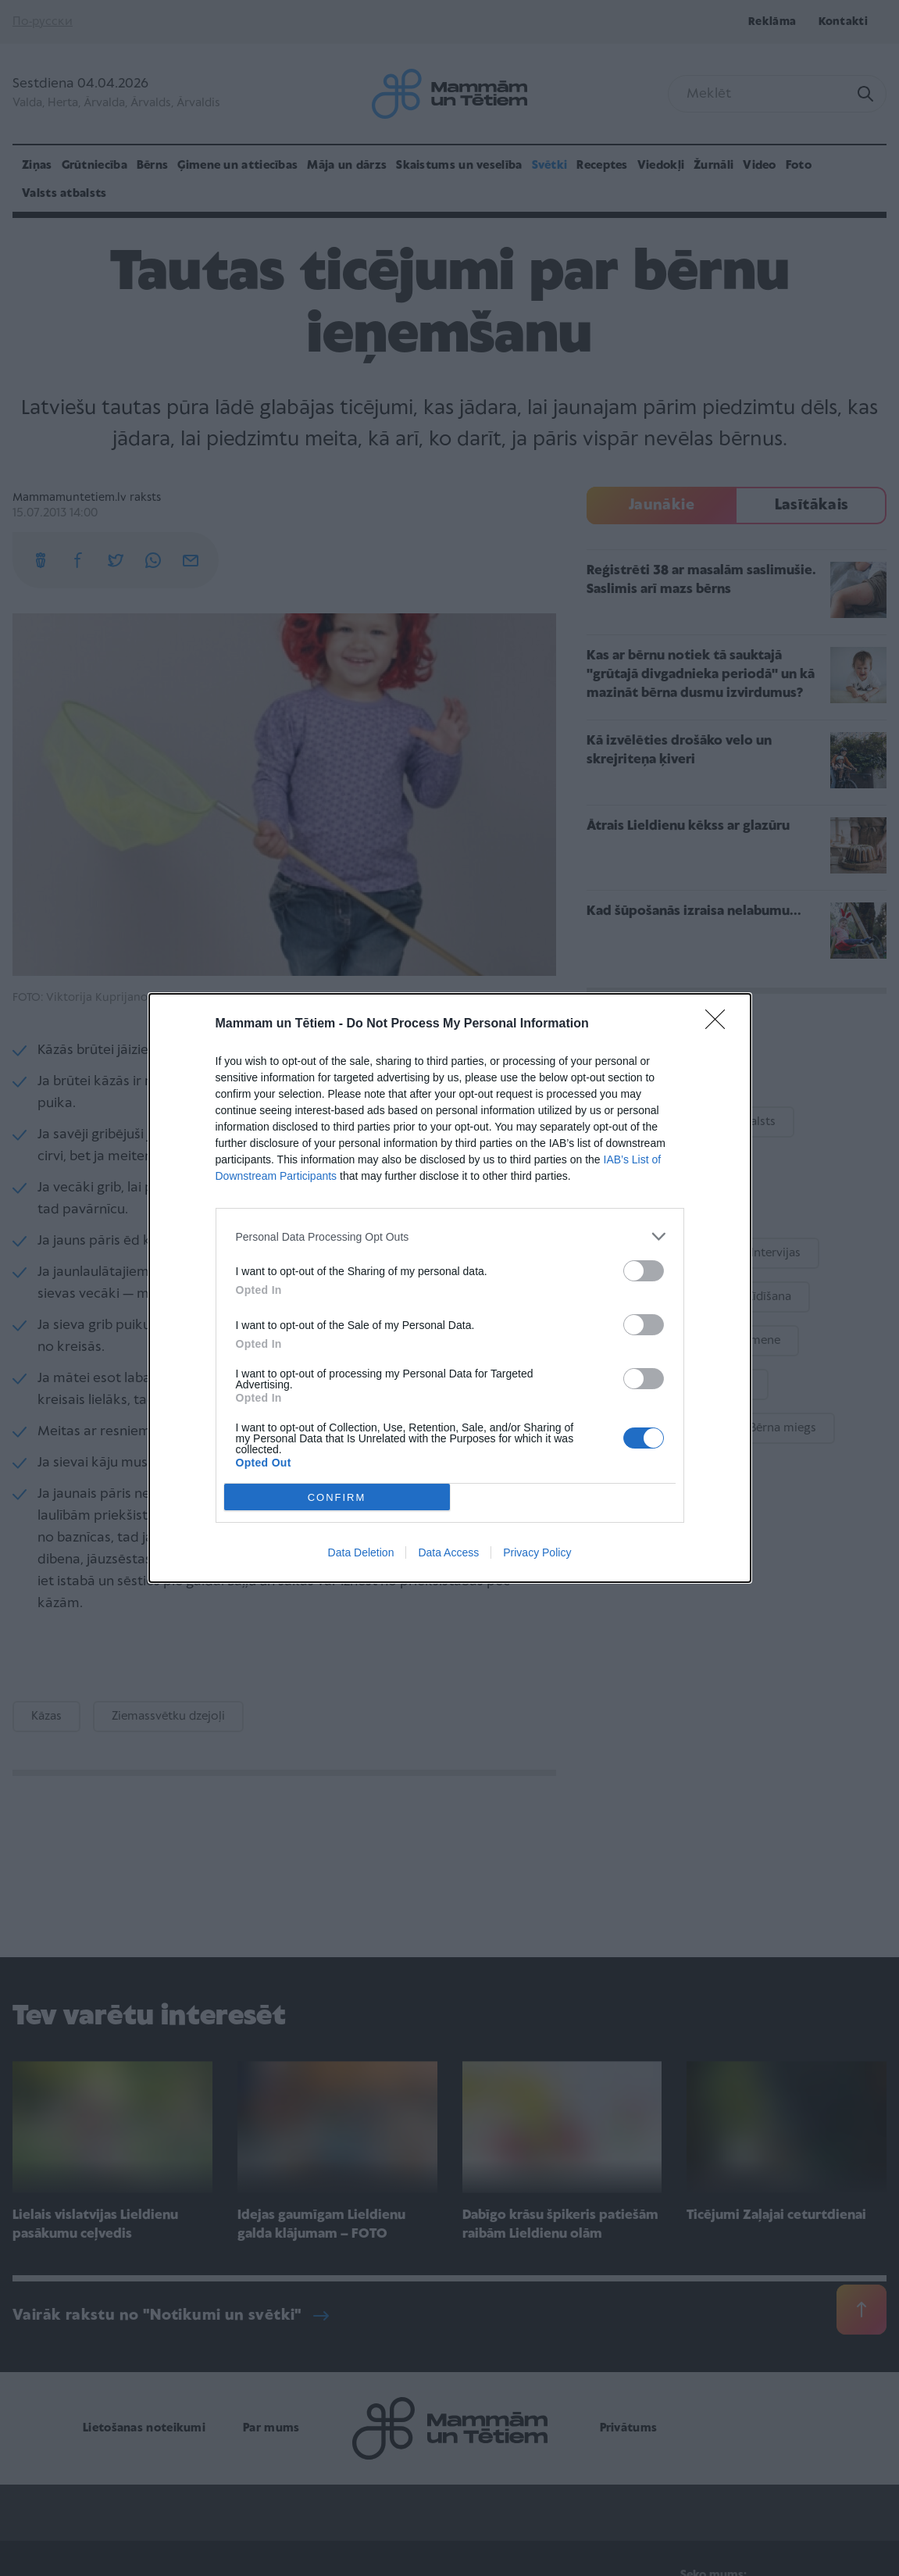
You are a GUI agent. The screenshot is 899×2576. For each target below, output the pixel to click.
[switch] (643, 1270)
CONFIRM (337, 1496)
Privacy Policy (537, 1552)
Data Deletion (361, 1552)
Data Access (448, 1552)
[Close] (720, 1024)
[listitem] (450, 1236)
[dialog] (450, 1288)
